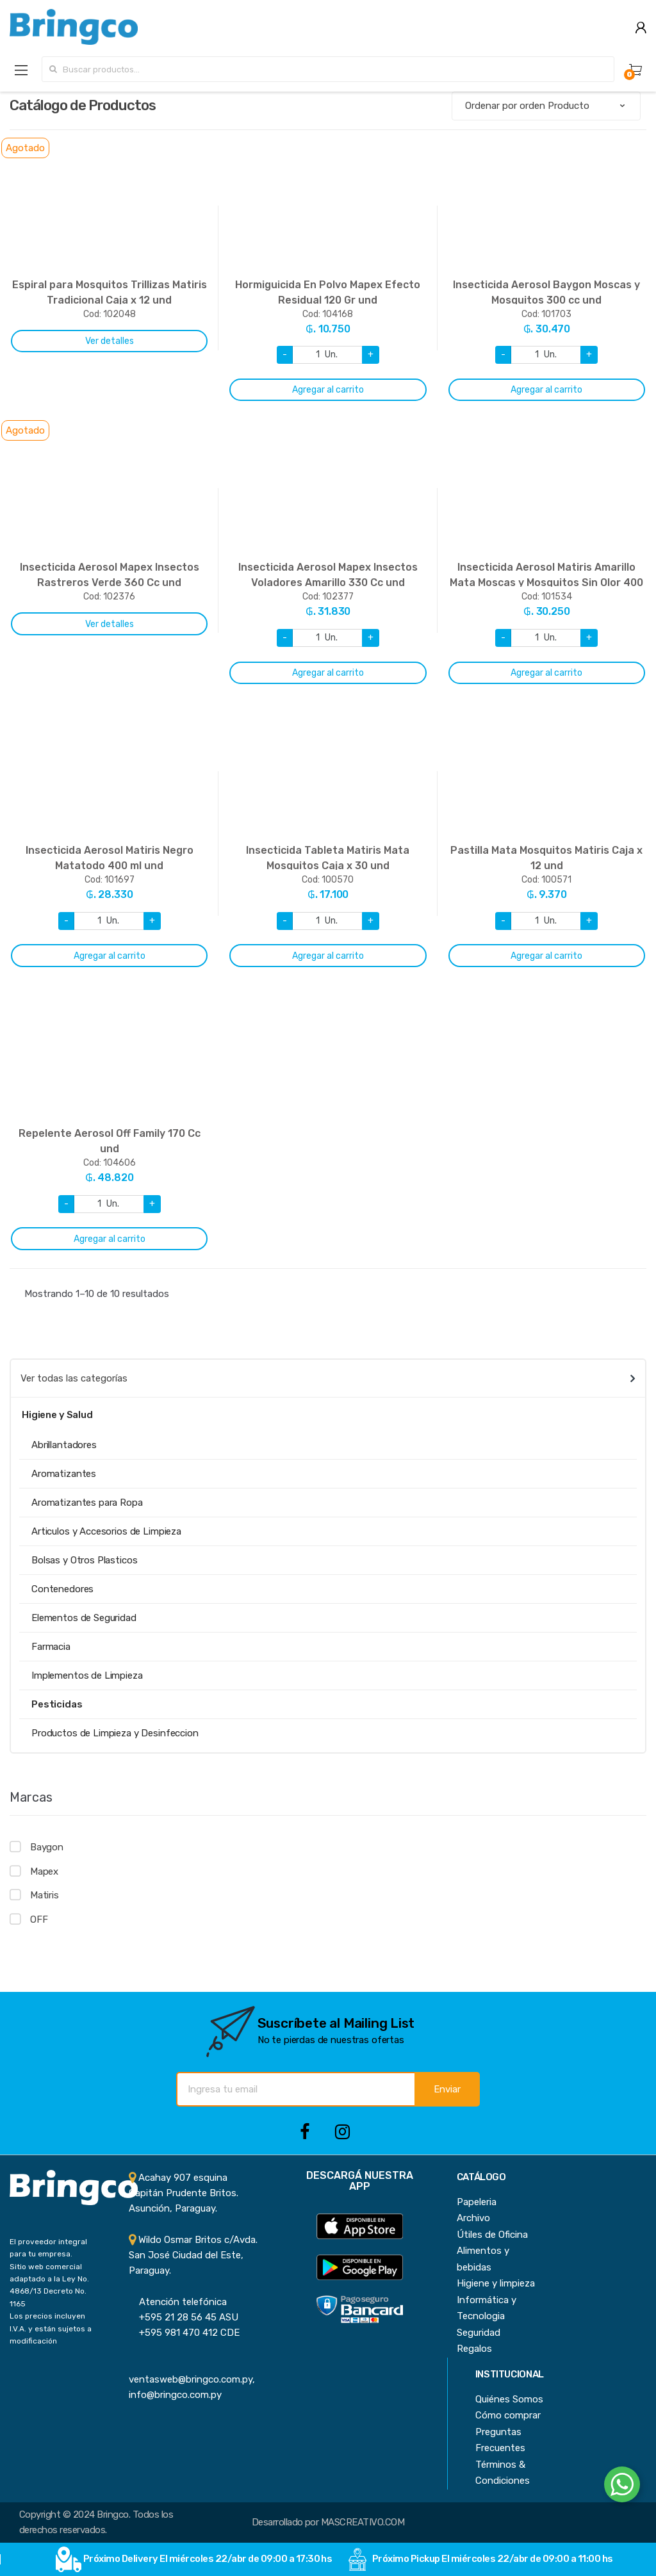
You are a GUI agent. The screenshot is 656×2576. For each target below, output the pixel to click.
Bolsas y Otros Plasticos (84, 1560)
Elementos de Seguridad (83, 1618)
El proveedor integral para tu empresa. (48, 2247)
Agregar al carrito (328, 389)
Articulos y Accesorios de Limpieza (106, 1531)
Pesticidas (57, 1704)
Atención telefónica (178, 2302)
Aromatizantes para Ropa (87, 1502)
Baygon (46, 1847)
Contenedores (62, 1589)
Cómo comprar (508, 2415)
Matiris (44, 1895)
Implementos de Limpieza (87, 1675)
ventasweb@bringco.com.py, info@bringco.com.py (192, 2379)
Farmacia (50, 1646)
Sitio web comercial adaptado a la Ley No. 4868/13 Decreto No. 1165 (49, 2285)
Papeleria (476, 2202)
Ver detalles (109, 341)
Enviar (447, 2089)
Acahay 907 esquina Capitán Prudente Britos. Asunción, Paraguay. (183, 2193)
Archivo (473, 2218)
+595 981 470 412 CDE (184, 2332)
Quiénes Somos (509, 2399)
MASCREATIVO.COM (362, 2522)
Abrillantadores (64, 1445)
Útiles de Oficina (492, 2234)
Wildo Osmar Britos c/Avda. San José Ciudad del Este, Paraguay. (193, 2255)
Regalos (474, 2348)
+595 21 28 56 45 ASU (183, 2317)
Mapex (44, 1871)
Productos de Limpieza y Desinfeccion (115, 1733)
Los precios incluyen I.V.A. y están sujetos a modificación (51, 2328)
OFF (39, 1919)
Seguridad (478, 2332)
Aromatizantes (63, 1474)
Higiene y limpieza (496, 2283)
